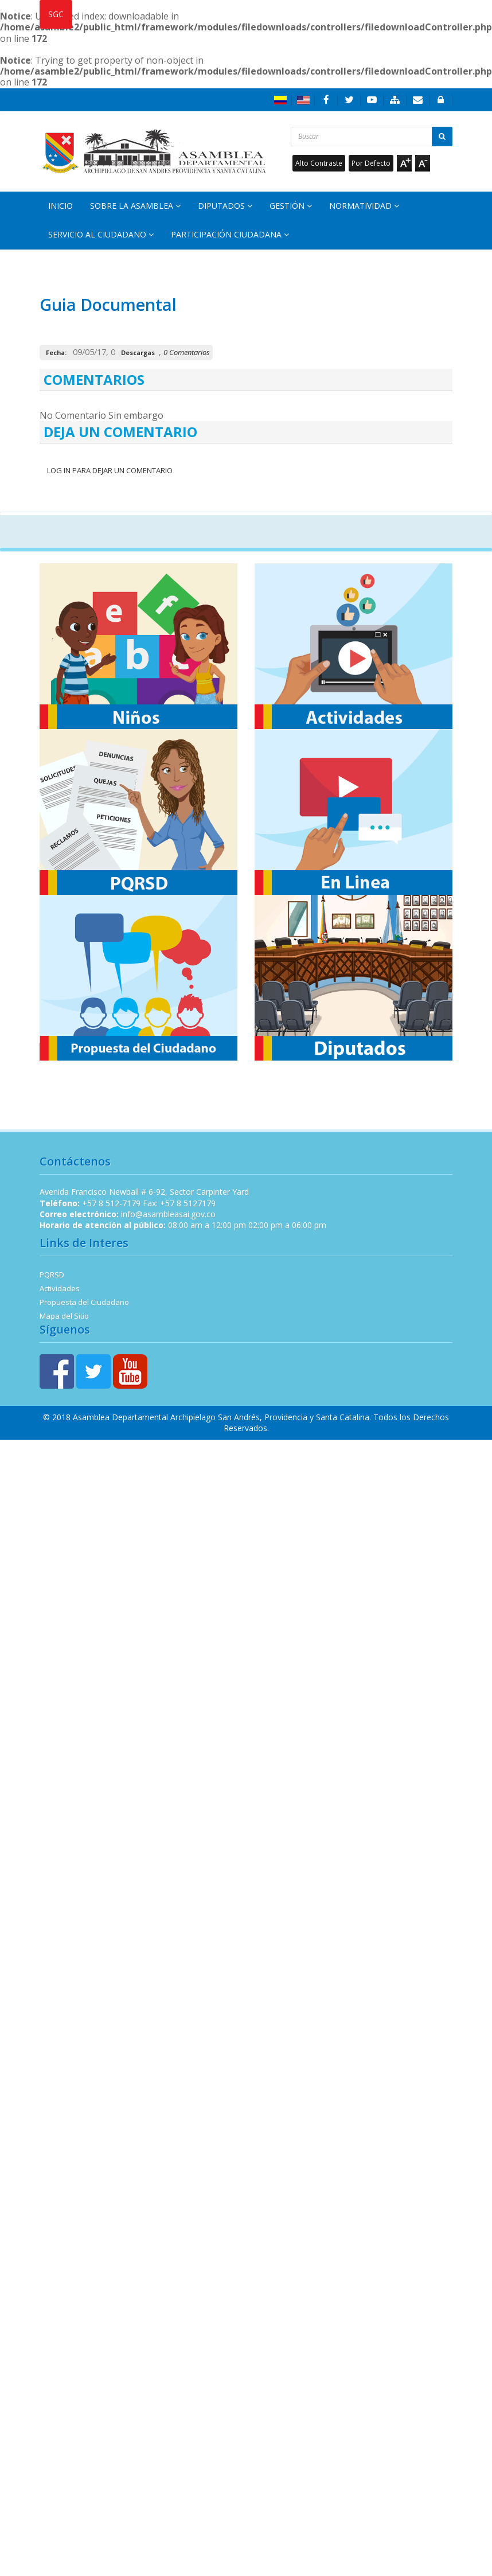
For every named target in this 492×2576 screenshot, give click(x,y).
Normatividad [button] (364, 205)
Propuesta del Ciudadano (84, 1302)
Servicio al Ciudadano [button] (101, 234)
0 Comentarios (186, 352)
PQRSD (52, 1274)
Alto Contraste (318, 163)
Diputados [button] (225, 205)
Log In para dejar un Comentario (109, 470)
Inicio (60, 205)
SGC (56, 14)
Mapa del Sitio (64, 1316)
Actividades (60, 1288)
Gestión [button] (291, 205)
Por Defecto (371, 163)
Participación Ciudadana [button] (230, 234)
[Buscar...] (372, 136)
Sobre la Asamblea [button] (135, 205)
